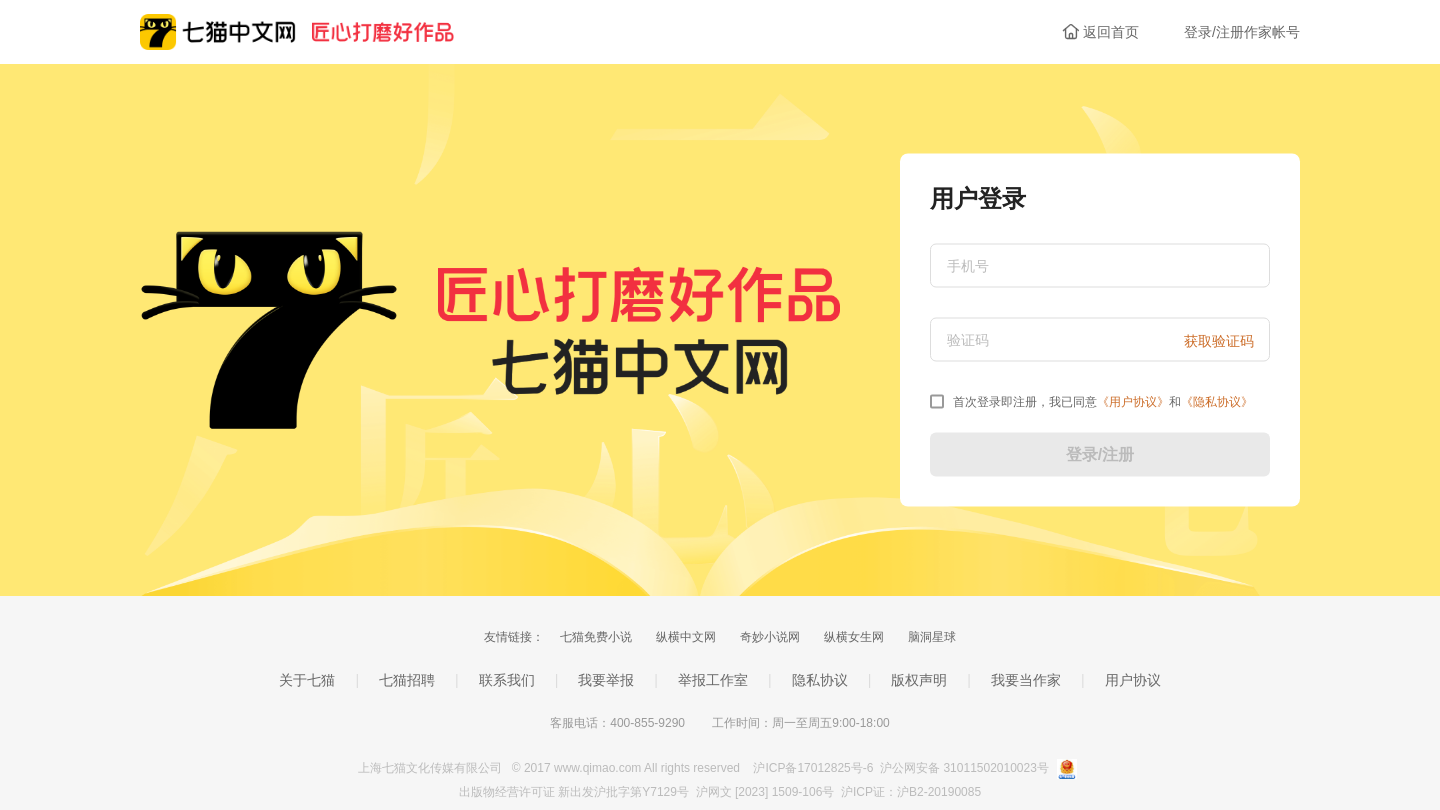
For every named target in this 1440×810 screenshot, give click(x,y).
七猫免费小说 (596, 637)
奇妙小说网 (770, 637)
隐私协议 (820, 680)
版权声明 (919, 680)
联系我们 (507, 680)
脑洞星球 (932, 637)
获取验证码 (1219, 341)
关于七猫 (307, 680)
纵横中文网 (686, 637)
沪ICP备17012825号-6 (814, 768)
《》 (1133, 402)
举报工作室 (713, 680)
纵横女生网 (854, 637)
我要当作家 (1026, 680)
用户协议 (1133, 680)
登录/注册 (1100, 454)
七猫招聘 (407, 680)
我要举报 (606, 680)
